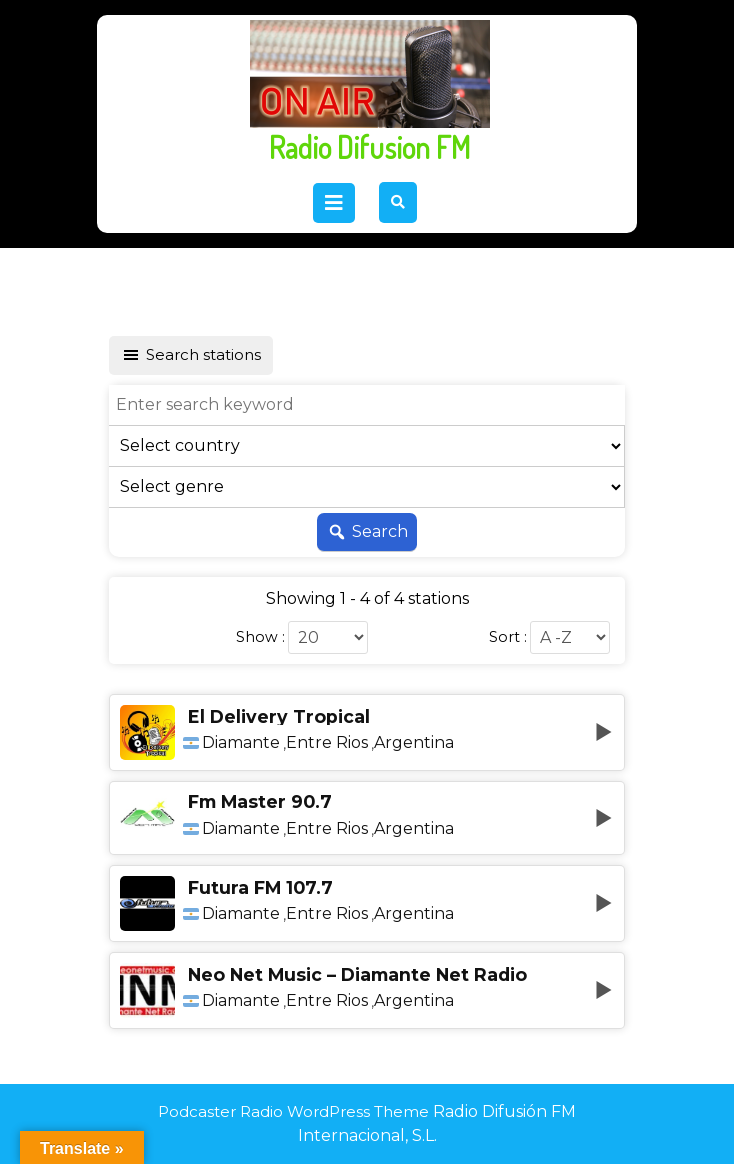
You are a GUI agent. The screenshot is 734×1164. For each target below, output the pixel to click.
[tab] (334, 203)
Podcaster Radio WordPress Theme (293, 1111)
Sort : (508, 637)
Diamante (241, 743)
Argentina (414, 743)
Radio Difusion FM (369, 147)
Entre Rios (327, 743)
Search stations (191, 355)
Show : (260, 637)
